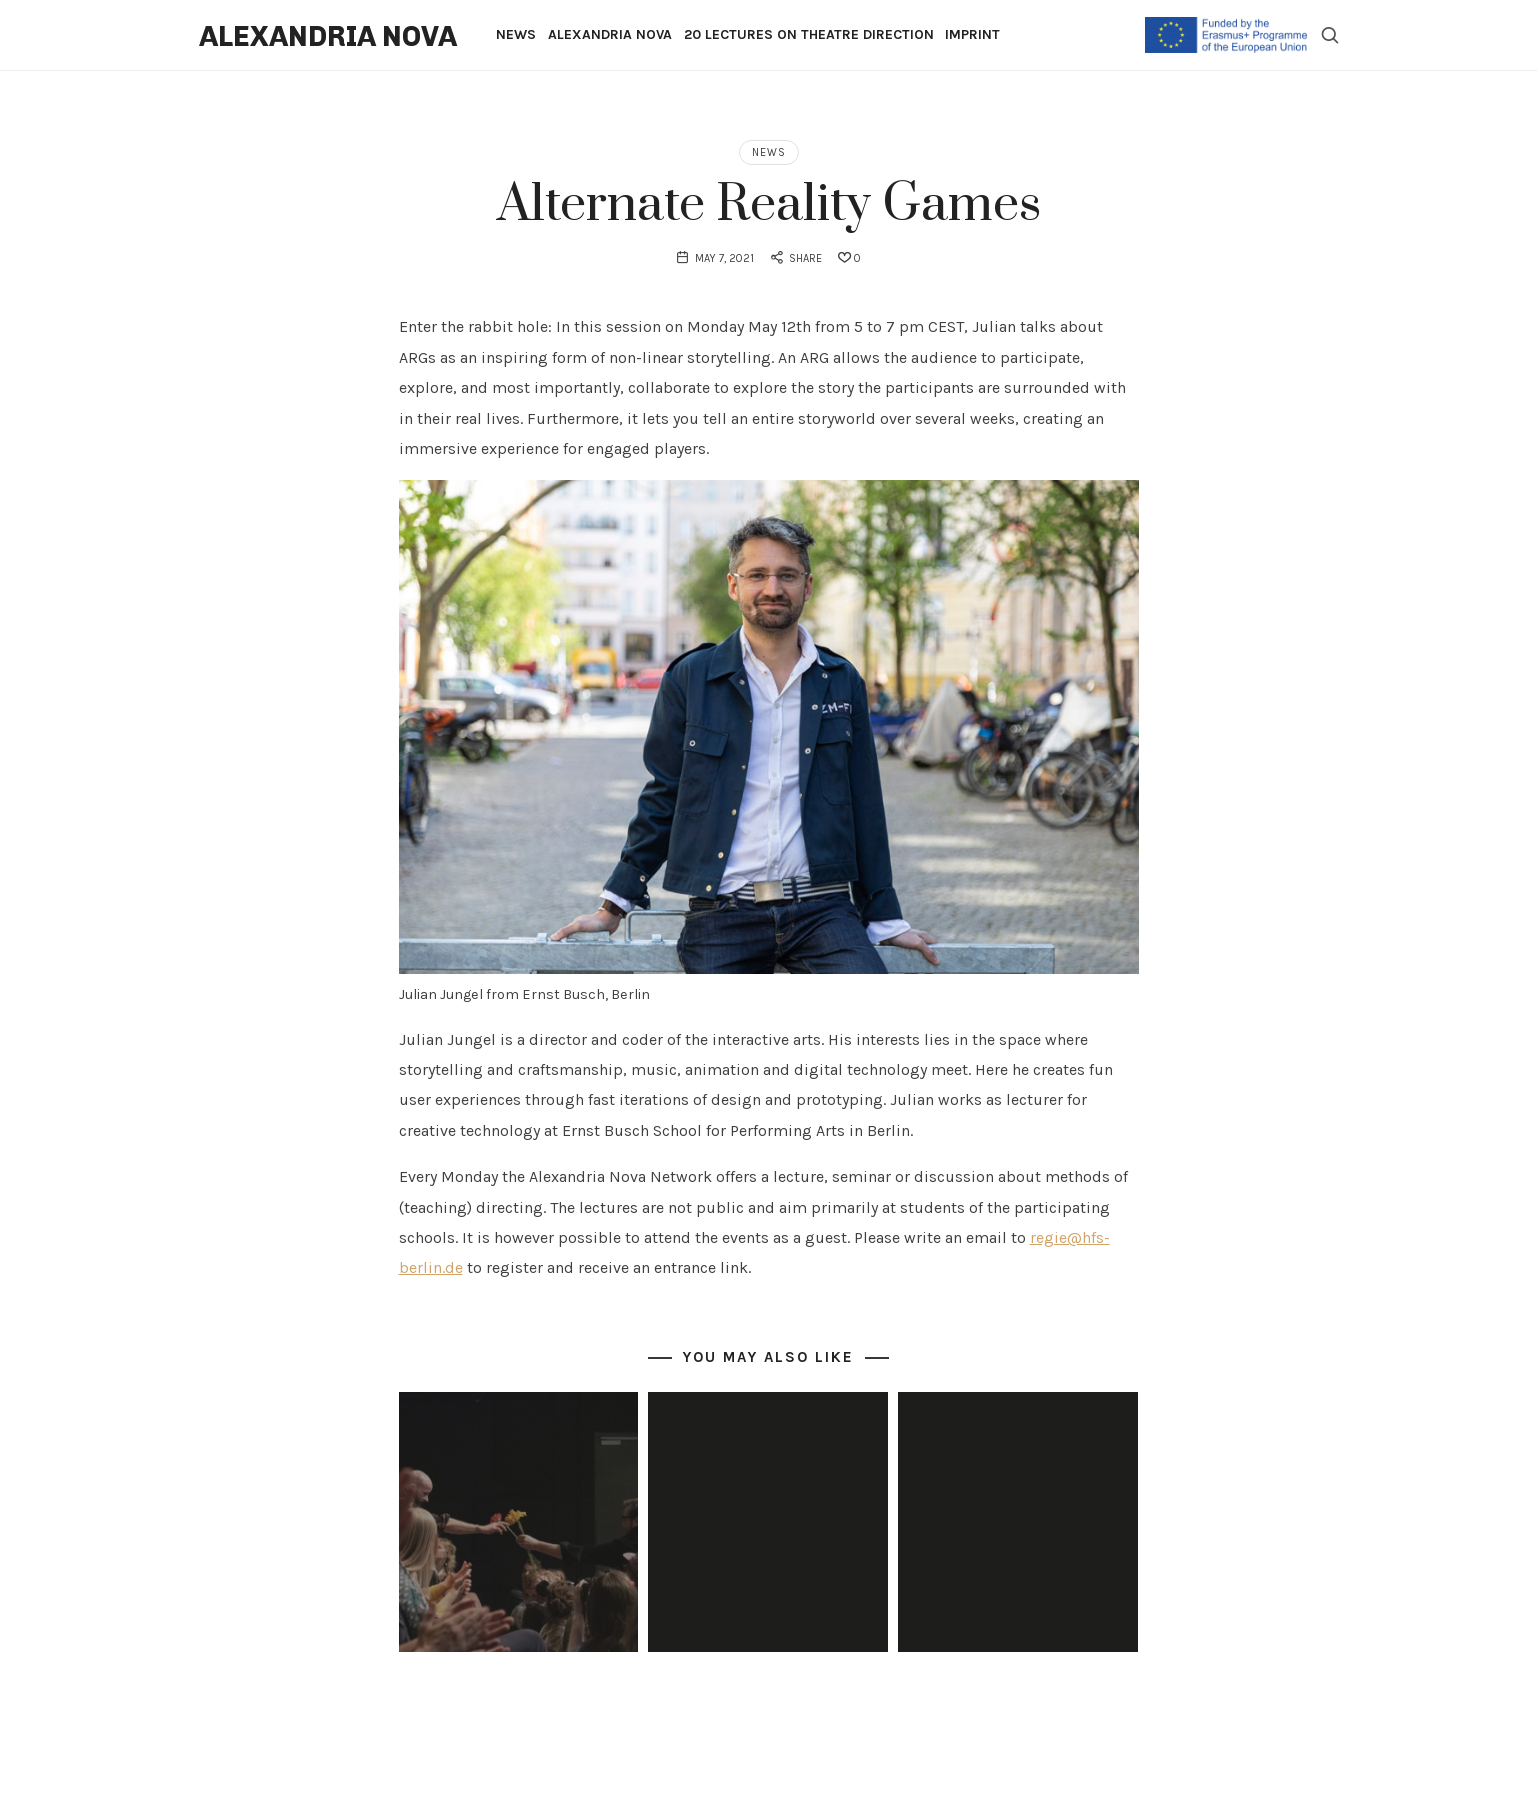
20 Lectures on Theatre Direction (809, 34)
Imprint (972, 34)
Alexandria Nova (610, 34)
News (516, 34)
